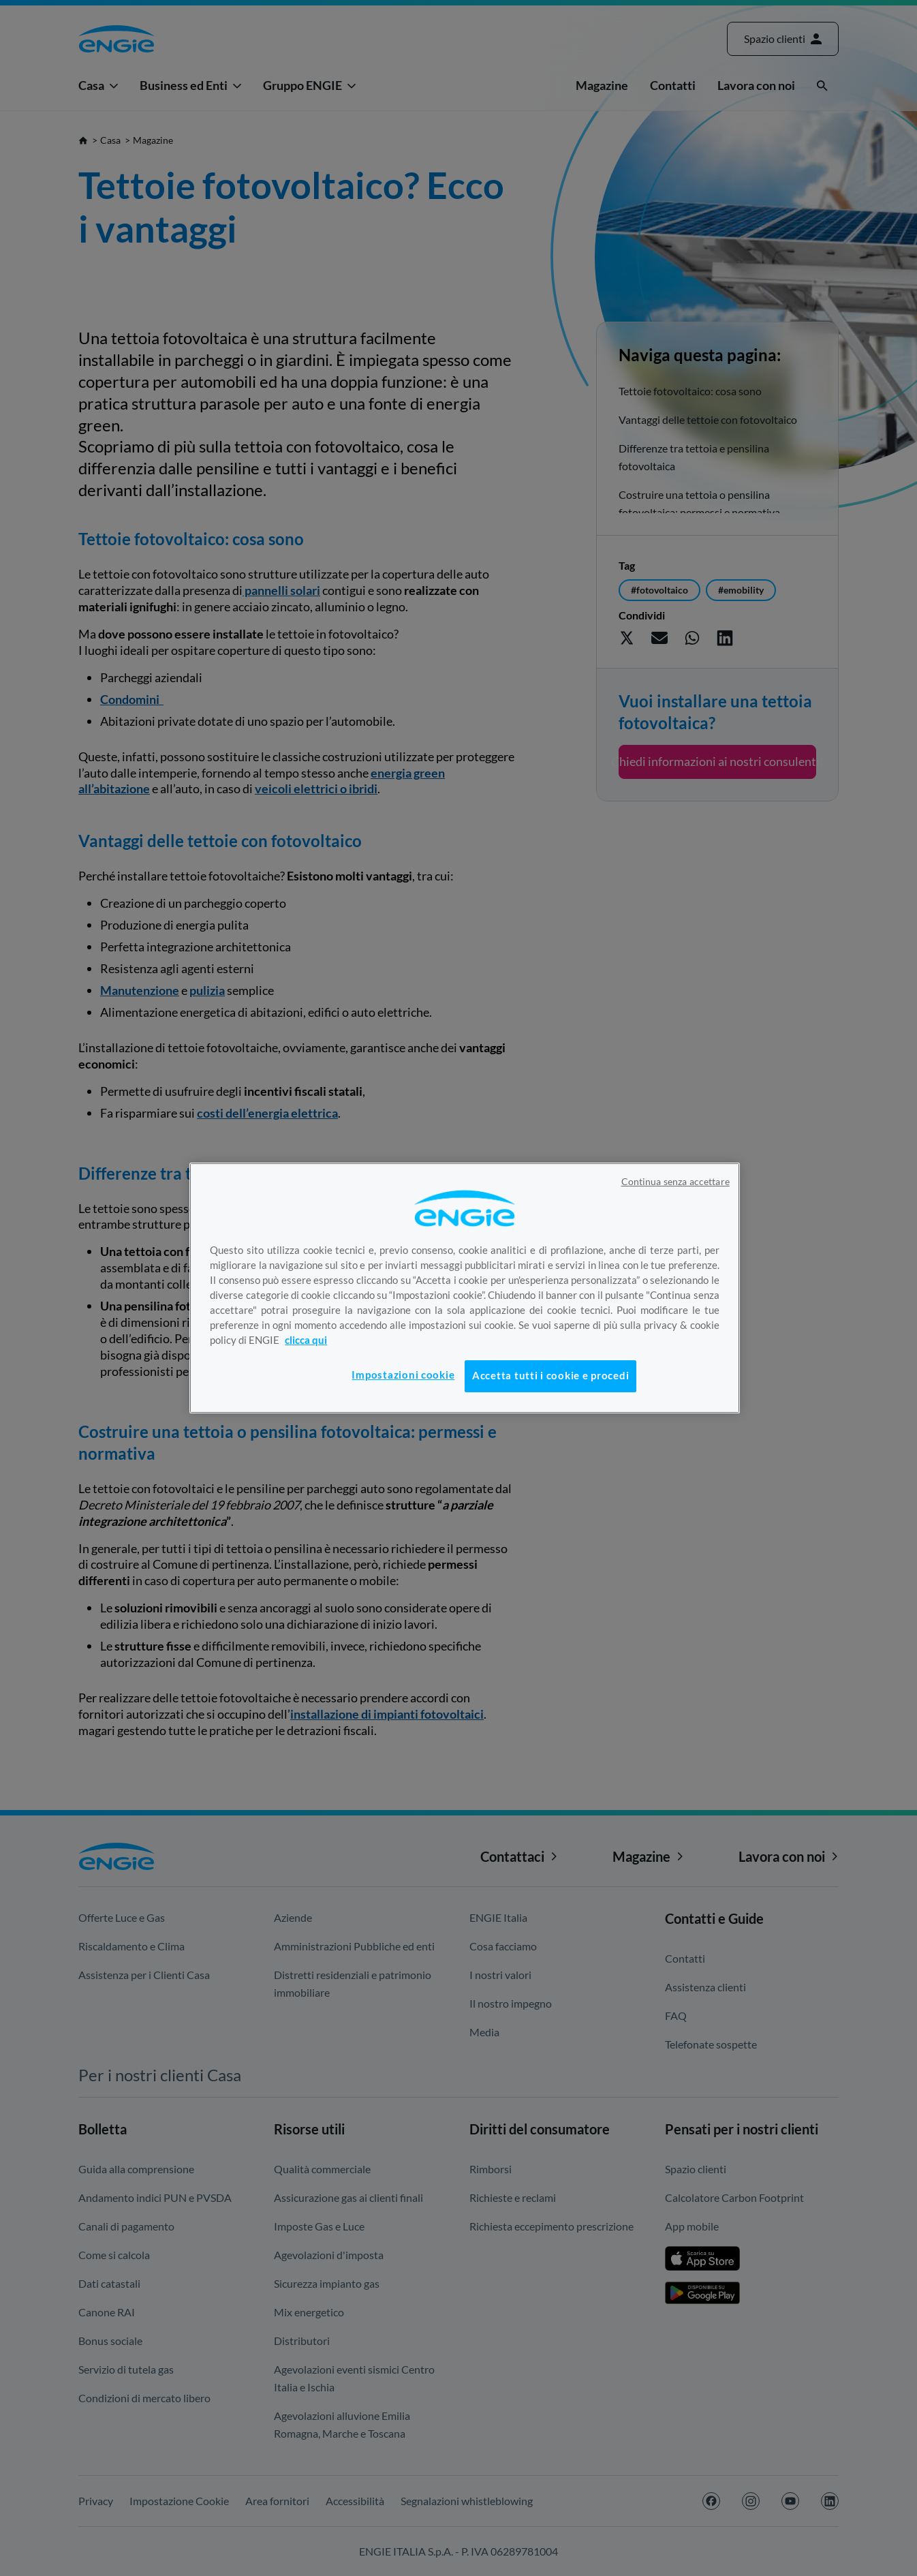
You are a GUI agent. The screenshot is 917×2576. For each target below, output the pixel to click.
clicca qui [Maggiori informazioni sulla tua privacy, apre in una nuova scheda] (306, 1340)
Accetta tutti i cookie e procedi (550, 1375)
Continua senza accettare (675, 1181)
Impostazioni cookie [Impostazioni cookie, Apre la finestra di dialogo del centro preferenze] (403, 1375)
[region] (464, 1288)
